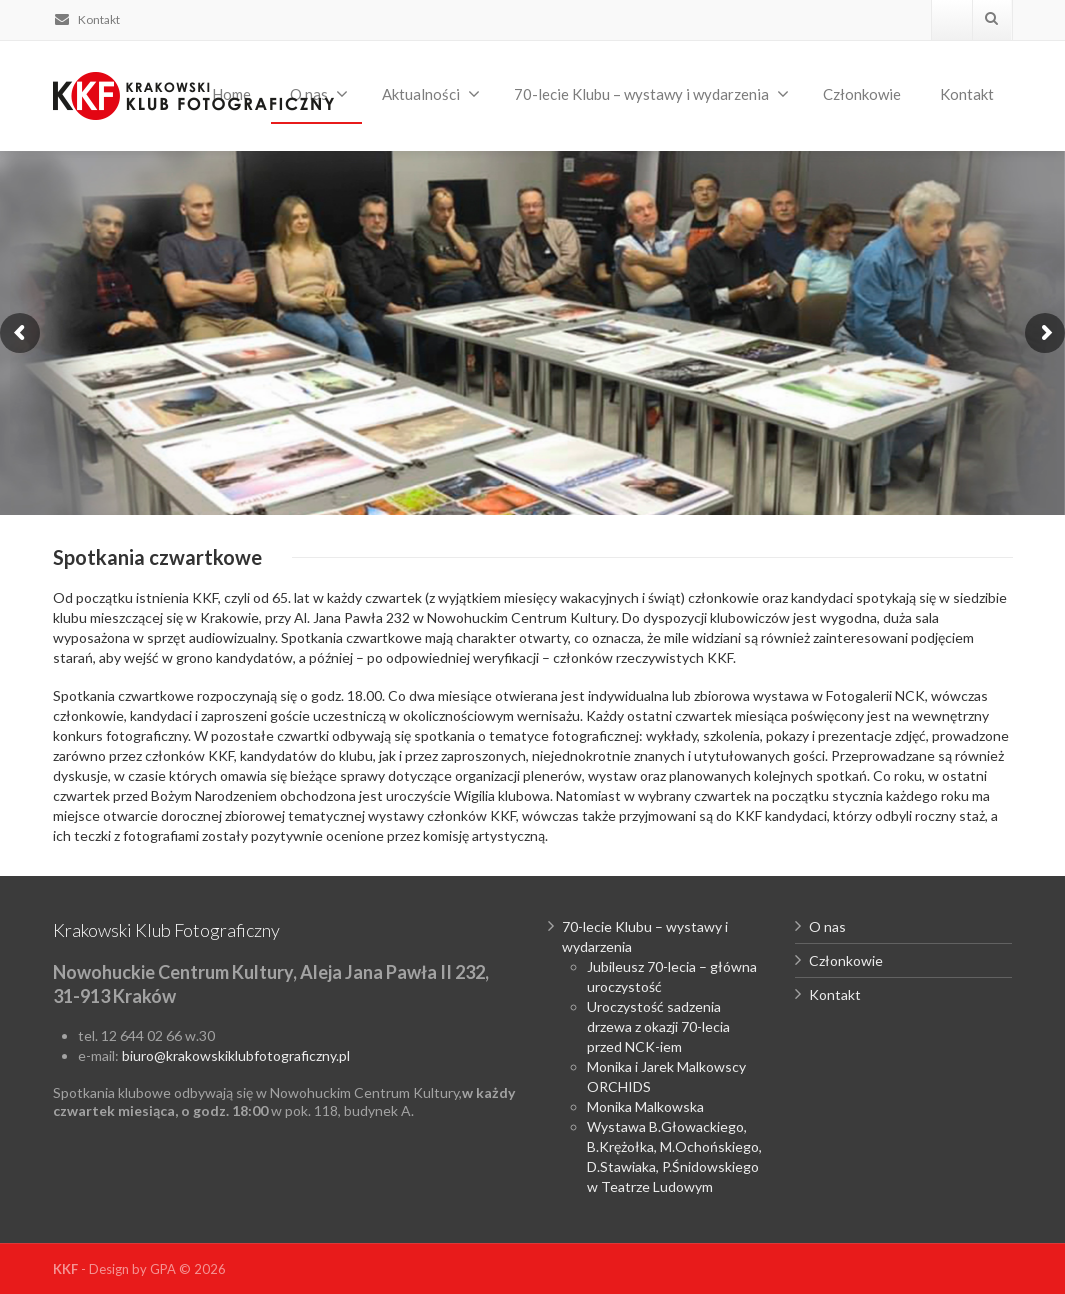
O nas (827, 926)
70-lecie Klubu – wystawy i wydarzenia (651, 94)
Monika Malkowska (645, 1106)
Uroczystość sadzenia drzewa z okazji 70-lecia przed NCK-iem (658, 1026)
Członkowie (862, 94)
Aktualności (431, 94)
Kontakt (86, 19)
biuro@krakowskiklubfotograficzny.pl (236, 1055)
